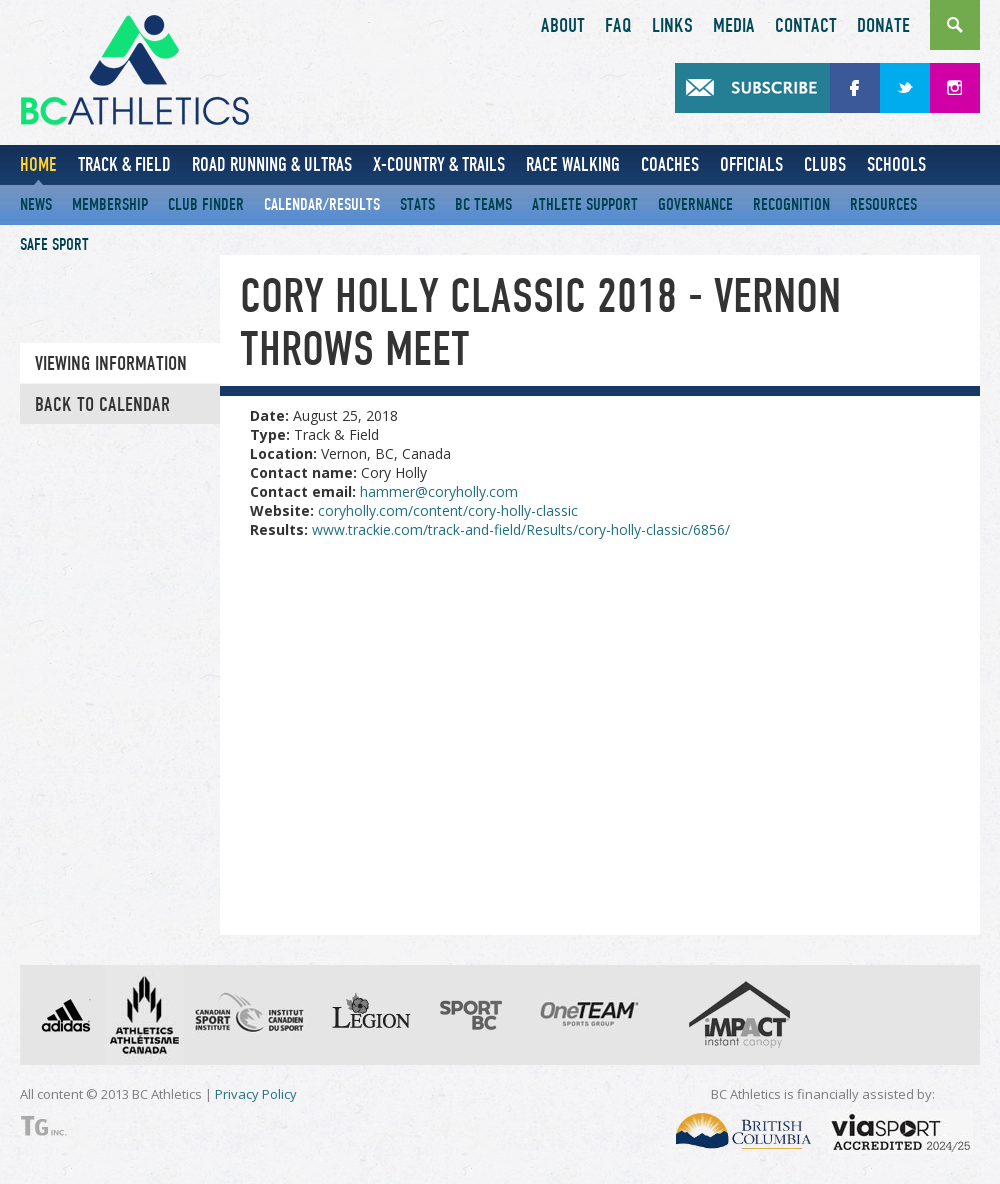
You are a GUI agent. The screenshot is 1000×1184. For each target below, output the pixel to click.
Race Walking (573, 164)
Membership (110, 204)
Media (734, 26)
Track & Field (124, 164)
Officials (751, 164)
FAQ (618, 26)
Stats (417, 204)
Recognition (791, 204)
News (36, 204)
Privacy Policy (256, 1094)
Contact (806, 26)
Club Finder (206, 204)
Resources (883, 204)
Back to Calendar (102, 405)
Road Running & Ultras (272, 164)
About (563, 26)
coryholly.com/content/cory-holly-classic (448, 510)
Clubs (825, 164)
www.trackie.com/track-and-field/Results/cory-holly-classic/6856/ (521, 529)
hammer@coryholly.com (439, 491)
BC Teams (483, 204)
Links (672, 26)
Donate (883, 26)
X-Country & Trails (439, 164)
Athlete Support (585, 204)
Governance (695, 204)
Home (38, 164)
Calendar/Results (322, 204)
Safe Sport (54, 244)
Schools (896, 164)
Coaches (670, 164)
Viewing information (111, 364)
